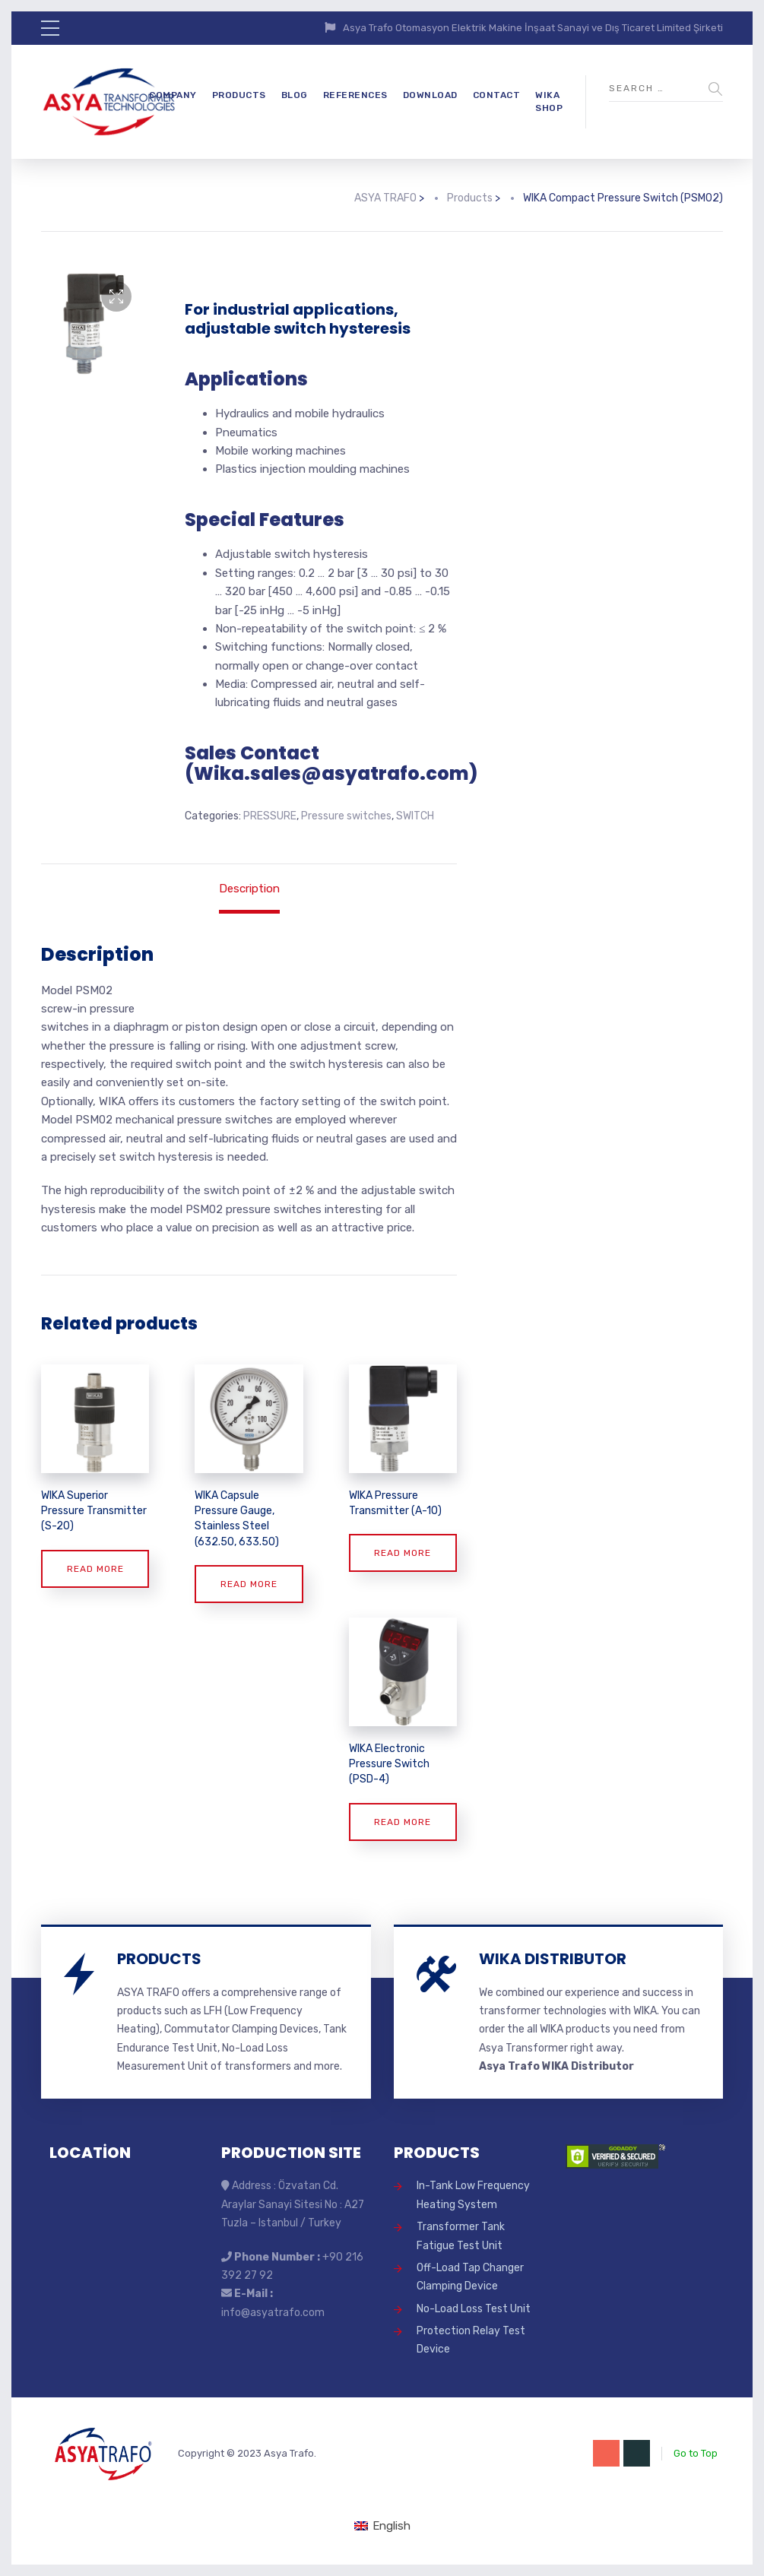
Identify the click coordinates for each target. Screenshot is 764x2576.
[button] (116, 296)
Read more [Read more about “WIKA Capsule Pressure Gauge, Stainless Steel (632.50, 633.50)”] (248, 1584)
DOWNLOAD (430, 95)
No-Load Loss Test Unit (474, 2308)
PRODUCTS (239, 95)
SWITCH (415, 816)
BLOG (294, 95)
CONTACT (497, 95)
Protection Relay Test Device (471, 2340)
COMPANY (173, 95)
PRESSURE (269, 816)
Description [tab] (249, 888)
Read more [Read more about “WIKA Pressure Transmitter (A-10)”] (402, 1553)
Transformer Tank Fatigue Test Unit (461, 2235)
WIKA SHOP (549, 101)
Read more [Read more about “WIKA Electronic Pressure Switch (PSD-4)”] (402, 1822)
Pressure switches (346, 816)
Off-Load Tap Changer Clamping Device (470, 2276)
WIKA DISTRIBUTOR (552, 1958)
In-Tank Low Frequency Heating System (473, 2194)
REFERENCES (355, 95)
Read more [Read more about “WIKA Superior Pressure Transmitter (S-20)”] (95, 1569)
